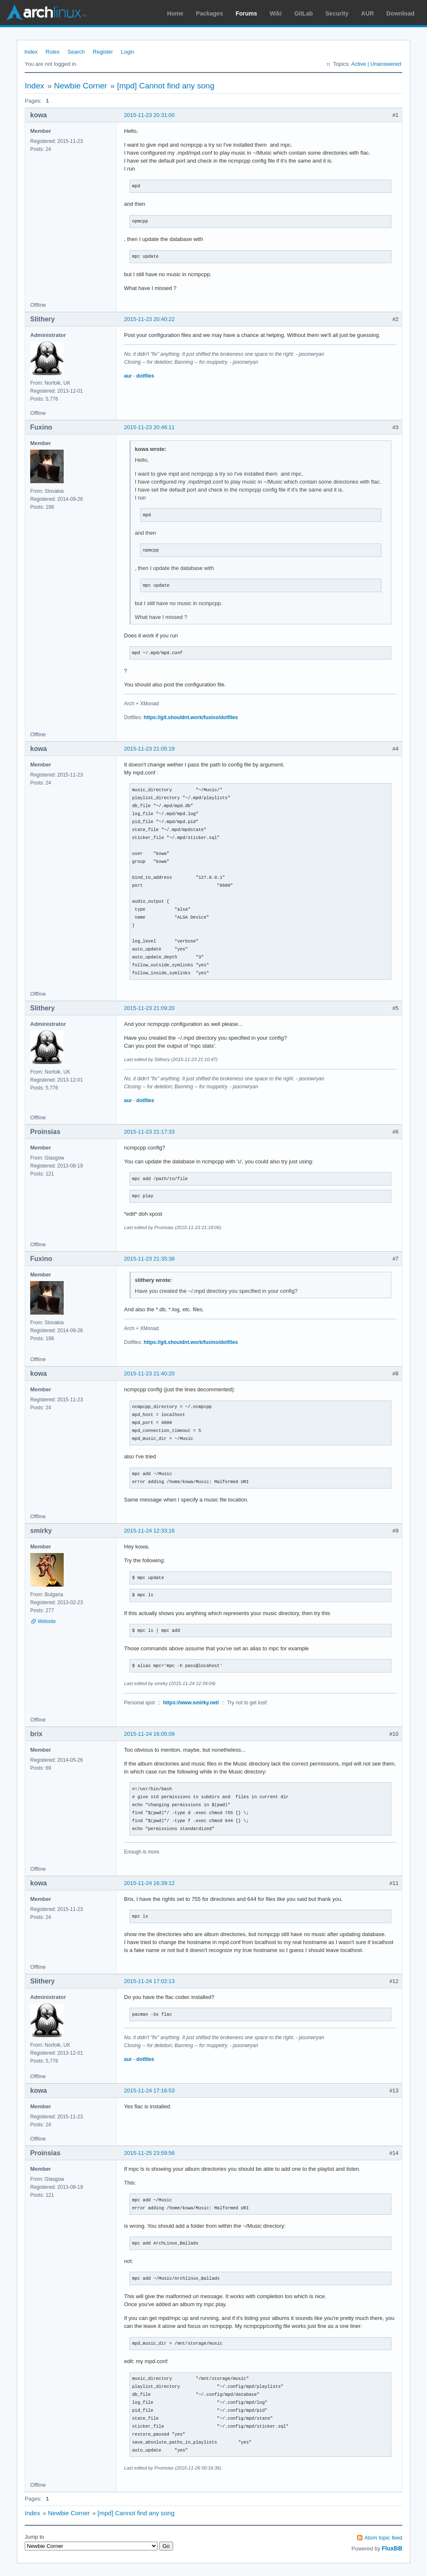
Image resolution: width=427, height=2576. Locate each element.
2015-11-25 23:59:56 (149, 2153)
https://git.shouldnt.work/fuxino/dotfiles (191, 717)
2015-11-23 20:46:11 (149, 427)
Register (103, 52)
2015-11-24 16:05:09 (149, 1734)
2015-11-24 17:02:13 (149, 1981)
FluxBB (392, 2548)
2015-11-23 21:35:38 (149, 1259)
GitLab (303, 13)
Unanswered (385, 64)
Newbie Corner (80, 85)
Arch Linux (46, 12)
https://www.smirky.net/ (191, 1703)
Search (76, 52)
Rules (53, 52)
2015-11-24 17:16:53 (149, 2090)
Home (175, 13)
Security (337, 13)
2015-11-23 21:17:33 (149, 1132)
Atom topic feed (383, 2538)
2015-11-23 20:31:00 (149, 115)
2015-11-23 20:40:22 (149, 319)
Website (47, 1621)
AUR (367, 13)
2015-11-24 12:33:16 (149, 1530)
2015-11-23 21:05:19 (149, 749)
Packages (209, 13)
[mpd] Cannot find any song (165, 85)
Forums (246, 13)
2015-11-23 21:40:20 (149, 1373)
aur (128, 376)
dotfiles (145, 376)
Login (128, 52)
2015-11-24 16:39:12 (149, 1883)
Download (400, 13)
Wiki (276, 13)
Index (31, 52)
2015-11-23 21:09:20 (149, 1008)
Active (358, 64)
